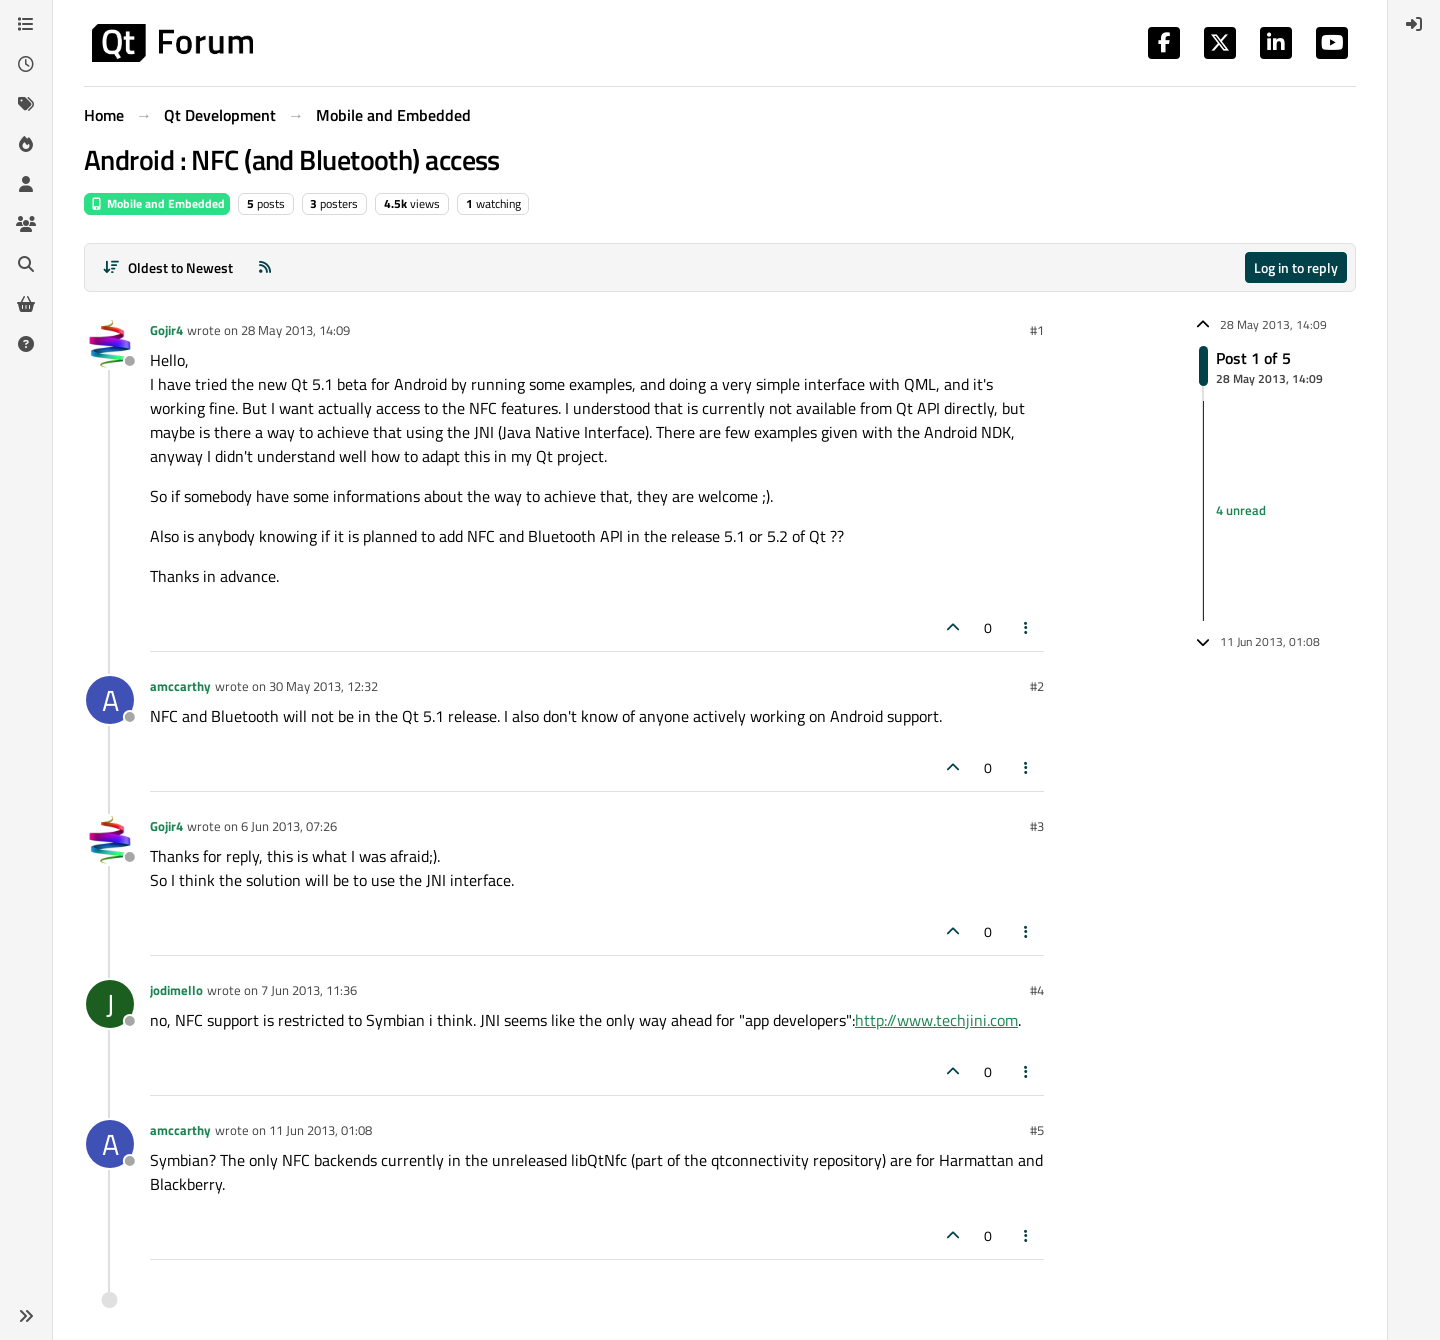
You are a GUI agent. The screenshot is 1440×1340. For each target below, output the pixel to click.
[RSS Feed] (265, 267)
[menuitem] (1414, 24)
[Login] (1414, 24)
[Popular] (26, 144)
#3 (1037, 826)
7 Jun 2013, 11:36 (309, 990)
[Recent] (26, 64)
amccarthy (180, 686)
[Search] (26, 264)
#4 (1037, 990)
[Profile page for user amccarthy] (110, 700)
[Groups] (26, 224)
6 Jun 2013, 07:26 (289, 826)
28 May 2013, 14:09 (295, 330)
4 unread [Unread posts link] (1241, 510)
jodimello (176, 990)
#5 (1037, 1130)
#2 (1037, 686)
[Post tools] (1027, 627)
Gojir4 (166, 330)
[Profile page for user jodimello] (110, 1004)
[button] (26, 1316)
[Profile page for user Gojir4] (110, 344)
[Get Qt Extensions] (26, 304)
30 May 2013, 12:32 (323, 686)
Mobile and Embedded (157, 203)
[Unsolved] (26, 344)
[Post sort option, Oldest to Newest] (167, 267)
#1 (1037, 330)
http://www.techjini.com (936, 1020)
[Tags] (26, 104)
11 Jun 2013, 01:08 (320, 1130)
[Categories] (26, 24)
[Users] (26, 184)
